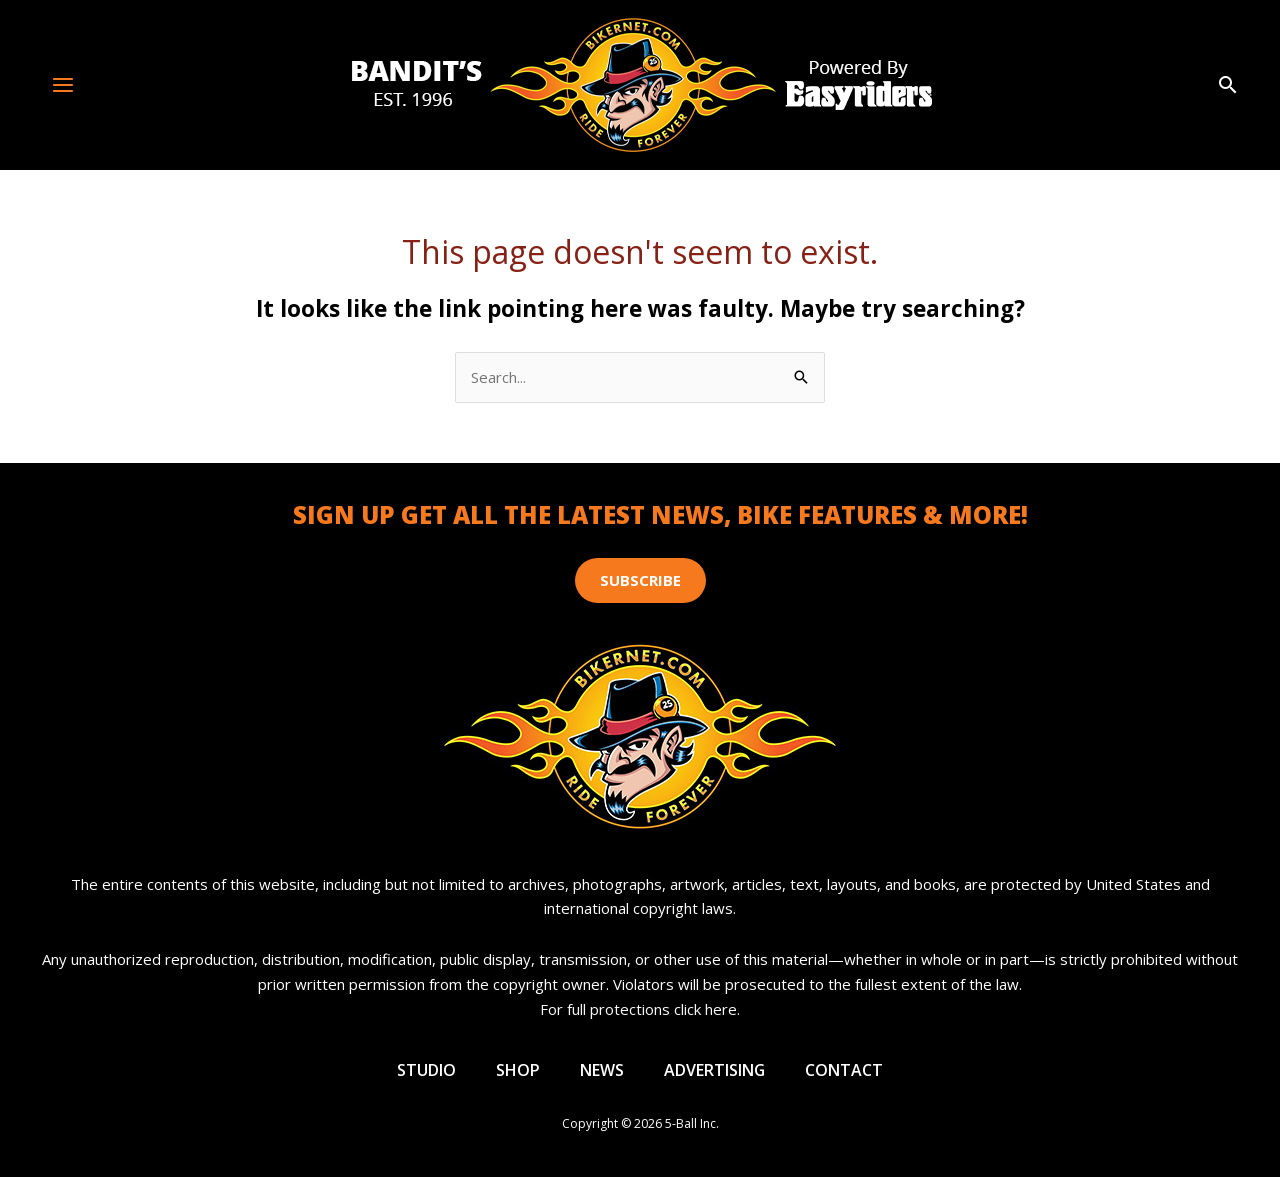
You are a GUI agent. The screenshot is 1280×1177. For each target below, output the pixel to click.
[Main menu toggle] (63, 84)
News (602, 1070)
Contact (845, 1070)
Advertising (715, 1070)
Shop (518, 1070)
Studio (426, 1070)
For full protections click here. (640, 1009)
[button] (1228, 85)
